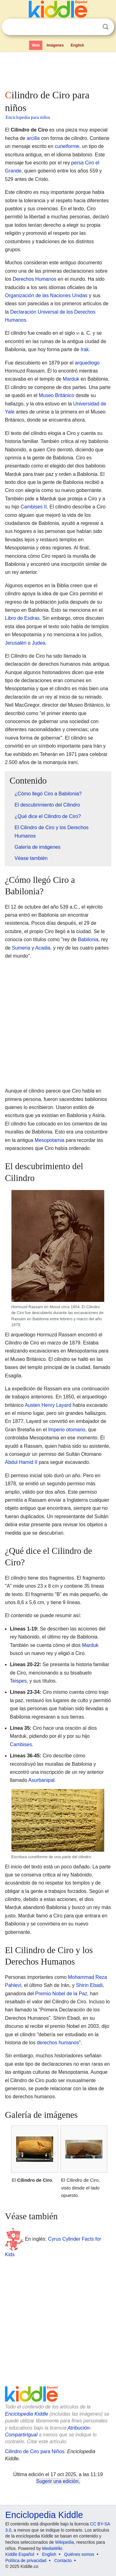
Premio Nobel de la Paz (61, 1993)
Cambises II (34, 506)
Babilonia (88, 939)
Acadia (42, 947)
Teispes (18, 1681)
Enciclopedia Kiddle (26, 2414)
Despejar (93, 27)
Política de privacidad (25, 2560)
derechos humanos (58, 2042)
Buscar (105, 27)
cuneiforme (67, 146)
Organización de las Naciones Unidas (46, 295)
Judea (38, 643)
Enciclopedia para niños (28, 117)
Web (36, 45)
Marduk (71, 379)
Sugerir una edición (57, 2481)
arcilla (33, 138)
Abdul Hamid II (21, 1462)
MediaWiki (52, 2548)
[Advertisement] (58, 69)
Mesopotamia (49, 1140)
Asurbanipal (41, 1780)
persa (77, 162)
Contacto (63, 2560)
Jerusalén (15, 643)
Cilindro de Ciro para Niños (34, 2451)
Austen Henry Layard (48, 1405)
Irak (85, 349)
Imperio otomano (66, 1429)
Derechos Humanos (34, 279)
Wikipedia (64, 2542)
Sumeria (21, 947)
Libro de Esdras (22, 618)
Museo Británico (56, 395)
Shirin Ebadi (89, 1985)
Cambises (21, 1744)
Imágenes (55, 45)
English (77, 45)
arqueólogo (87, 362)
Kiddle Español (19, 2554)
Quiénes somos (79, 2554)
